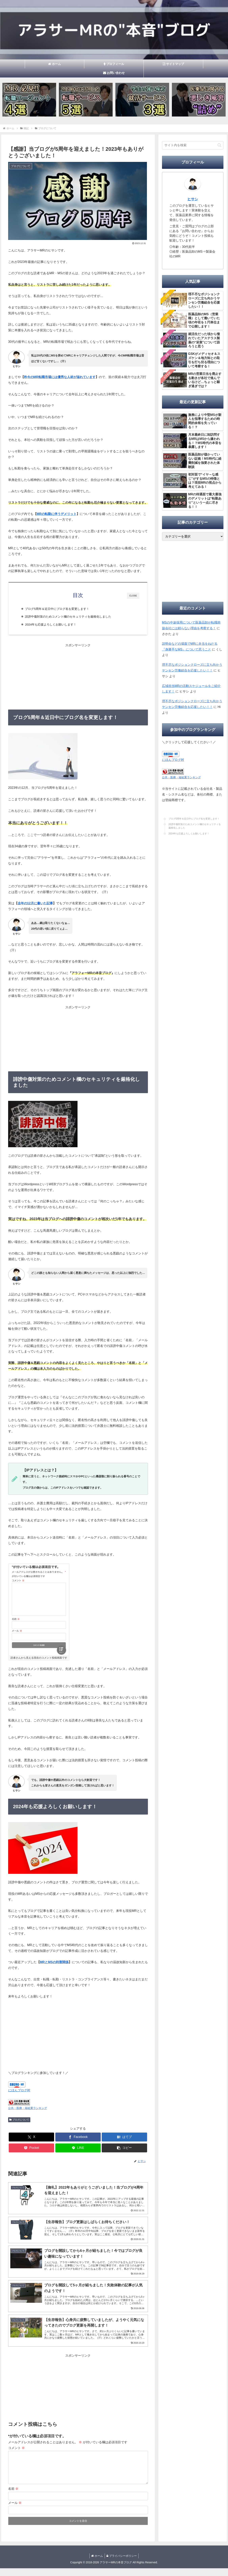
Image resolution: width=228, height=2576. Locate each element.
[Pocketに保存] (31, 2148)
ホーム (97, 2563)
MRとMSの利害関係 (54, 1963)
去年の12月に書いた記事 (35, 904)
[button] (124, 2148)
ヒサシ (192, 200)
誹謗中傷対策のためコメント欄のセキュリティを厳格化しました (68, 617)
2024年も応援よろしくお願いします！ (51, 625)
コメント (16, 2449)
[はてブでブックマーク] (124, 2137)
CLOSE (133, 596)
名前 (13, 2496)
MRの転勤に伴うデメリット (57, 514)
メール (15, 2510)
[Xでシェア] (31, 2137)
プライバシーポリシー (122, 2563)
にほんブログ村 (19, 2091)
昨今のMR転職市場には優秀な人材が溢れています (60, 377)
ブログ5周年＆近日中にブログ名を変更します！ (57, 609)
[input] (193, 146)
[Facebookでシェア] (78, 2137)
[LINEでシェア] (78, 2148)
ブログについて (19, 2120)
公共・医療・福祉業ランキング (27, 2108)
